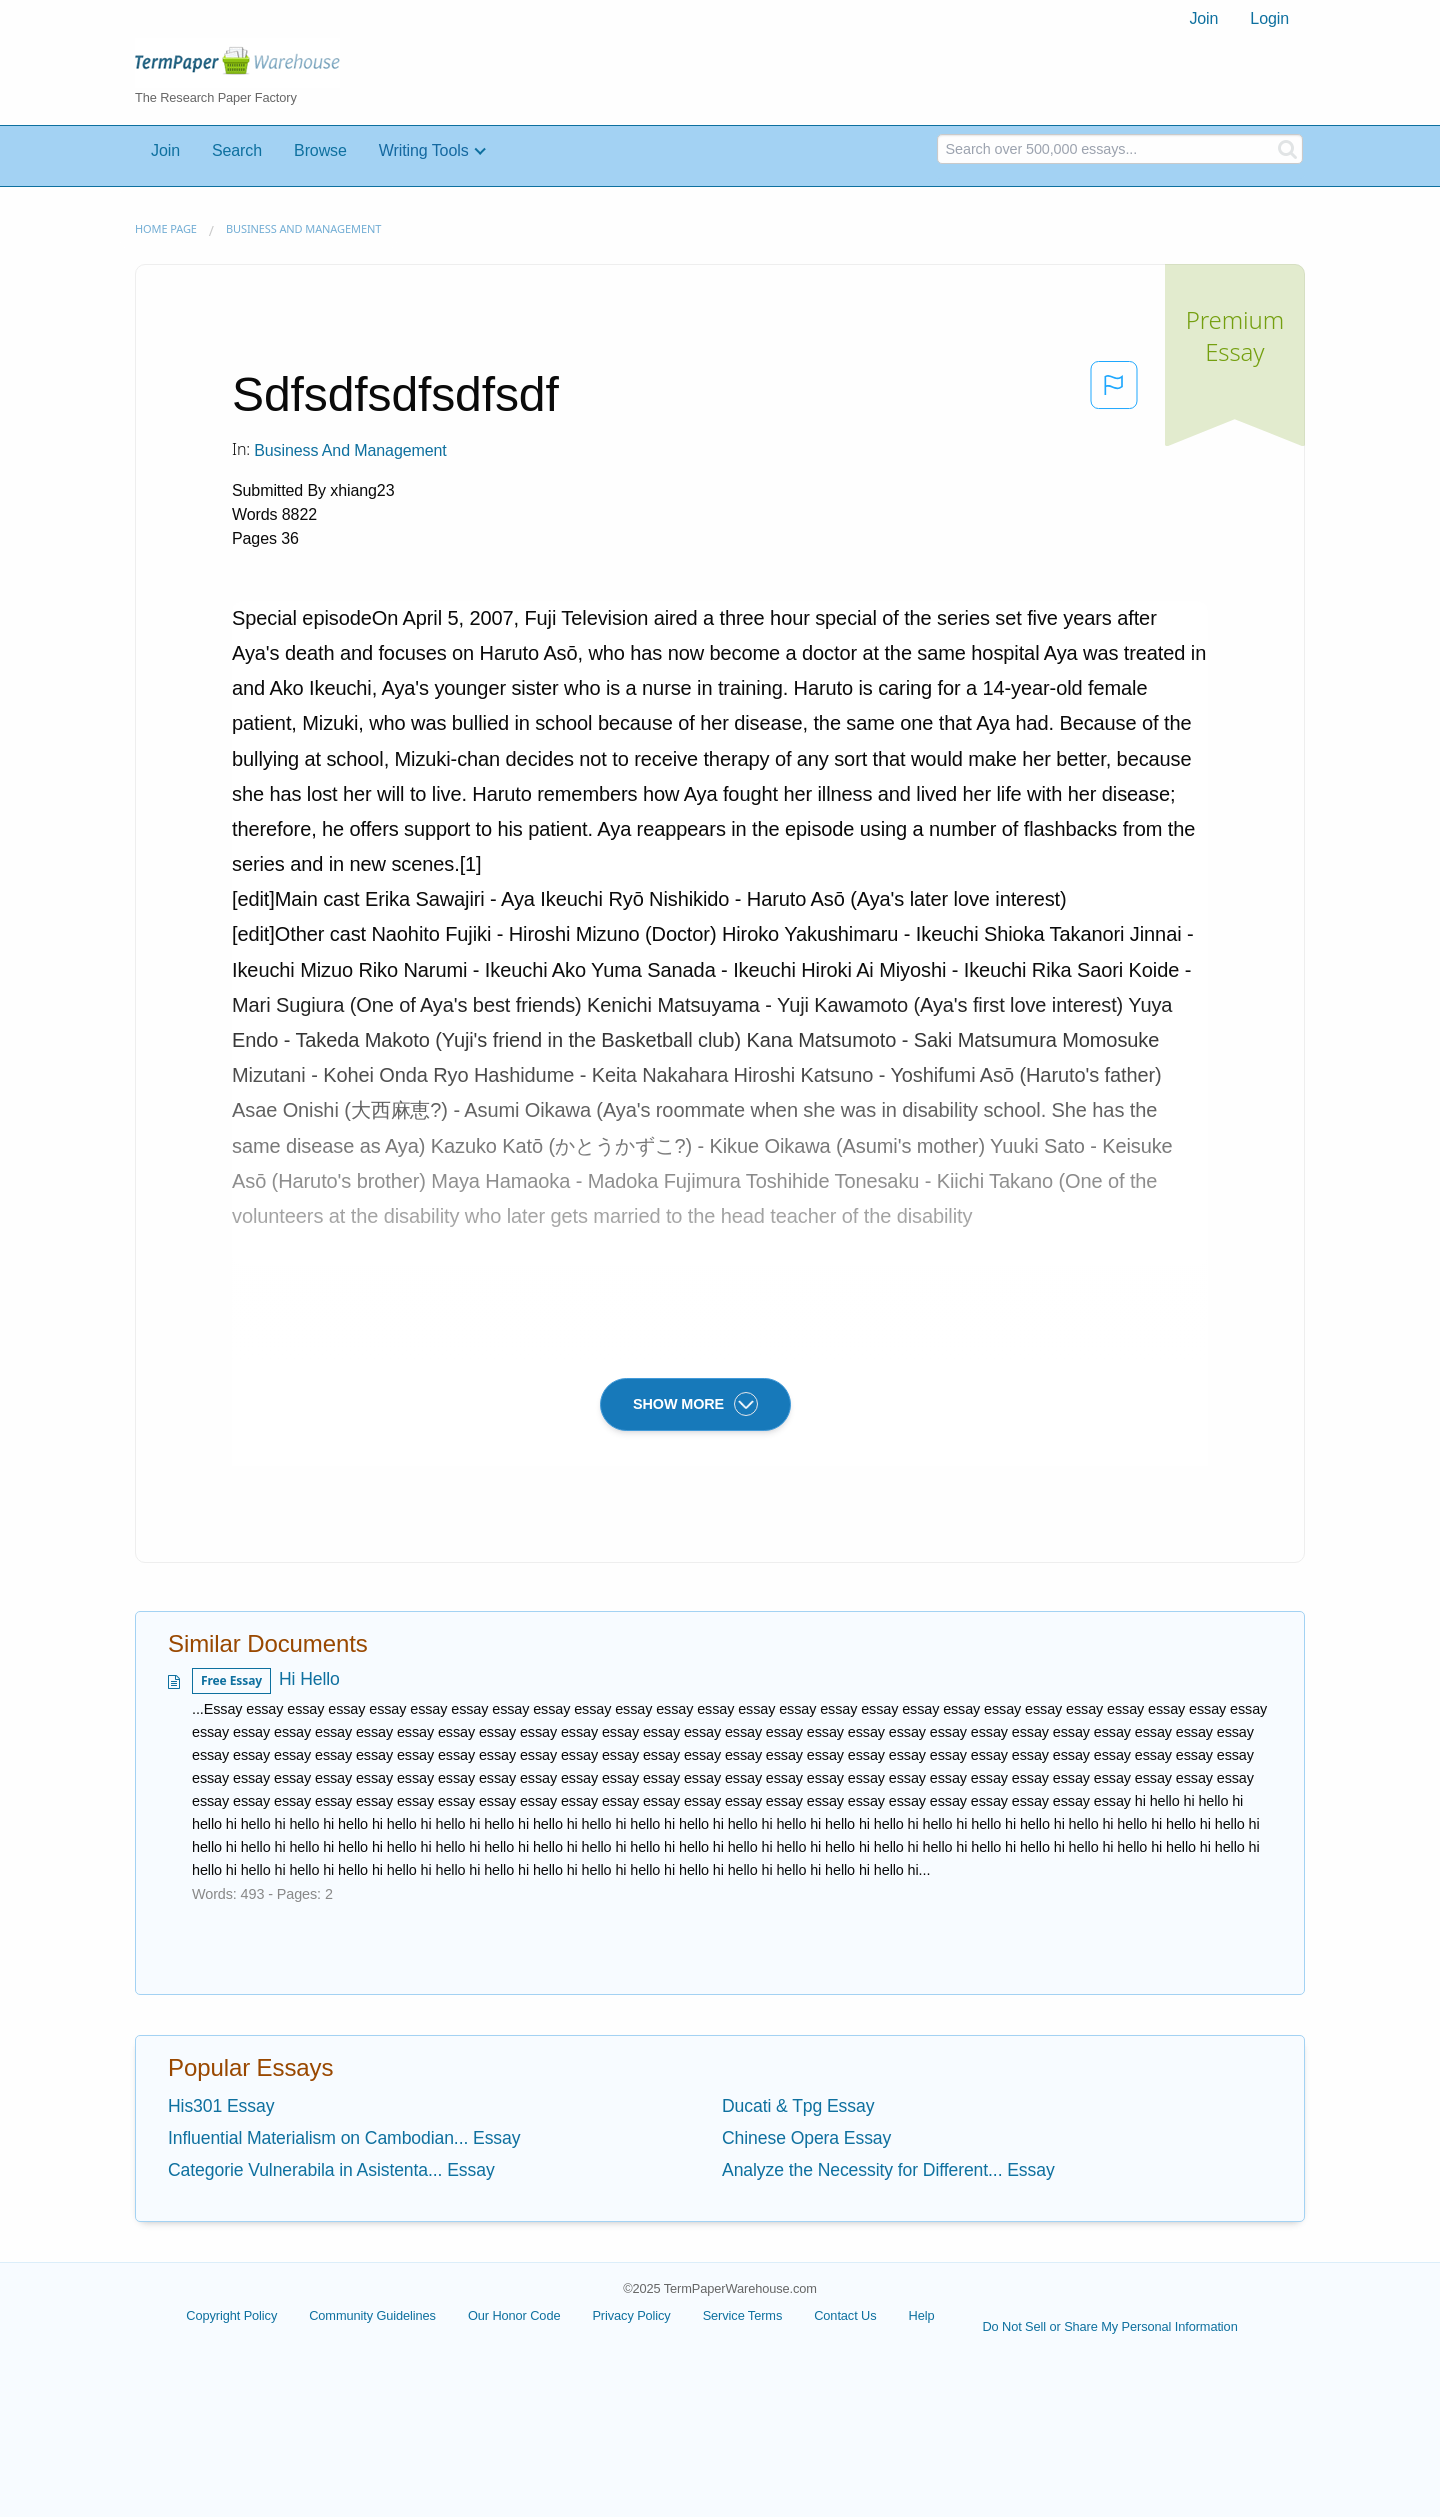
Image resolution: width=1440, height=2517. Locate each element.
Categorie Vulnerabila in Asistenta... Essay (331, 2170)
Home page (166, 228)
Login (1269, 18)
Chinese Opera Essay (806, 2138)
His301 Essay (221, 2106)
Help (922, 2315)
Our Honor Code (514, 2315)
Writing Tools (424, 150)
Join (1203, 18)
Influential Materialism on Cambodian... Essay (344, 2138)
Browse (320, 150)
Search (237, 150)
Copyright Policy (231, 2315)
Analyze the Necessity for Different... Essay (888, 2170)
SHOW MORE (695, 1404)
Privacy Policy (631, 2315)
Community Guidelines (372, 2315)
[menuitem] (1203, 19)
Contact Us (845, 2315)
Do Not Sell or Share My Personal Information (1109, 2326)
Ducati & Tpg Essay (798, 2106)
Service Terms (743, 2315)
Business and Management (303, 228)
